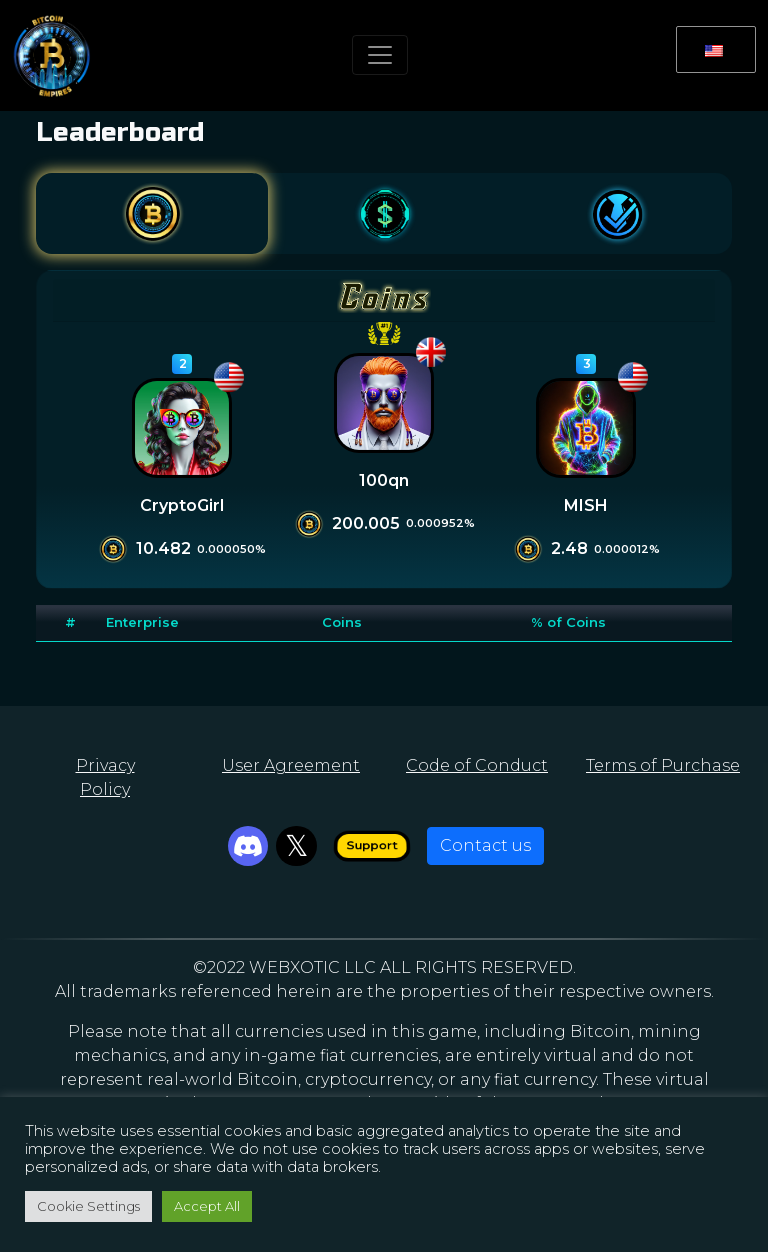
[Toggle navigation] (380, 55)
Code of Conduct (477, 765)
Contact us (485, 845)
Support (371, 845)
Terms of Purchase (663, 765)
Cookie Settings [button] (88, 1206)
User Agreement (291, 765)
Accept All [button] (207, 1206)
